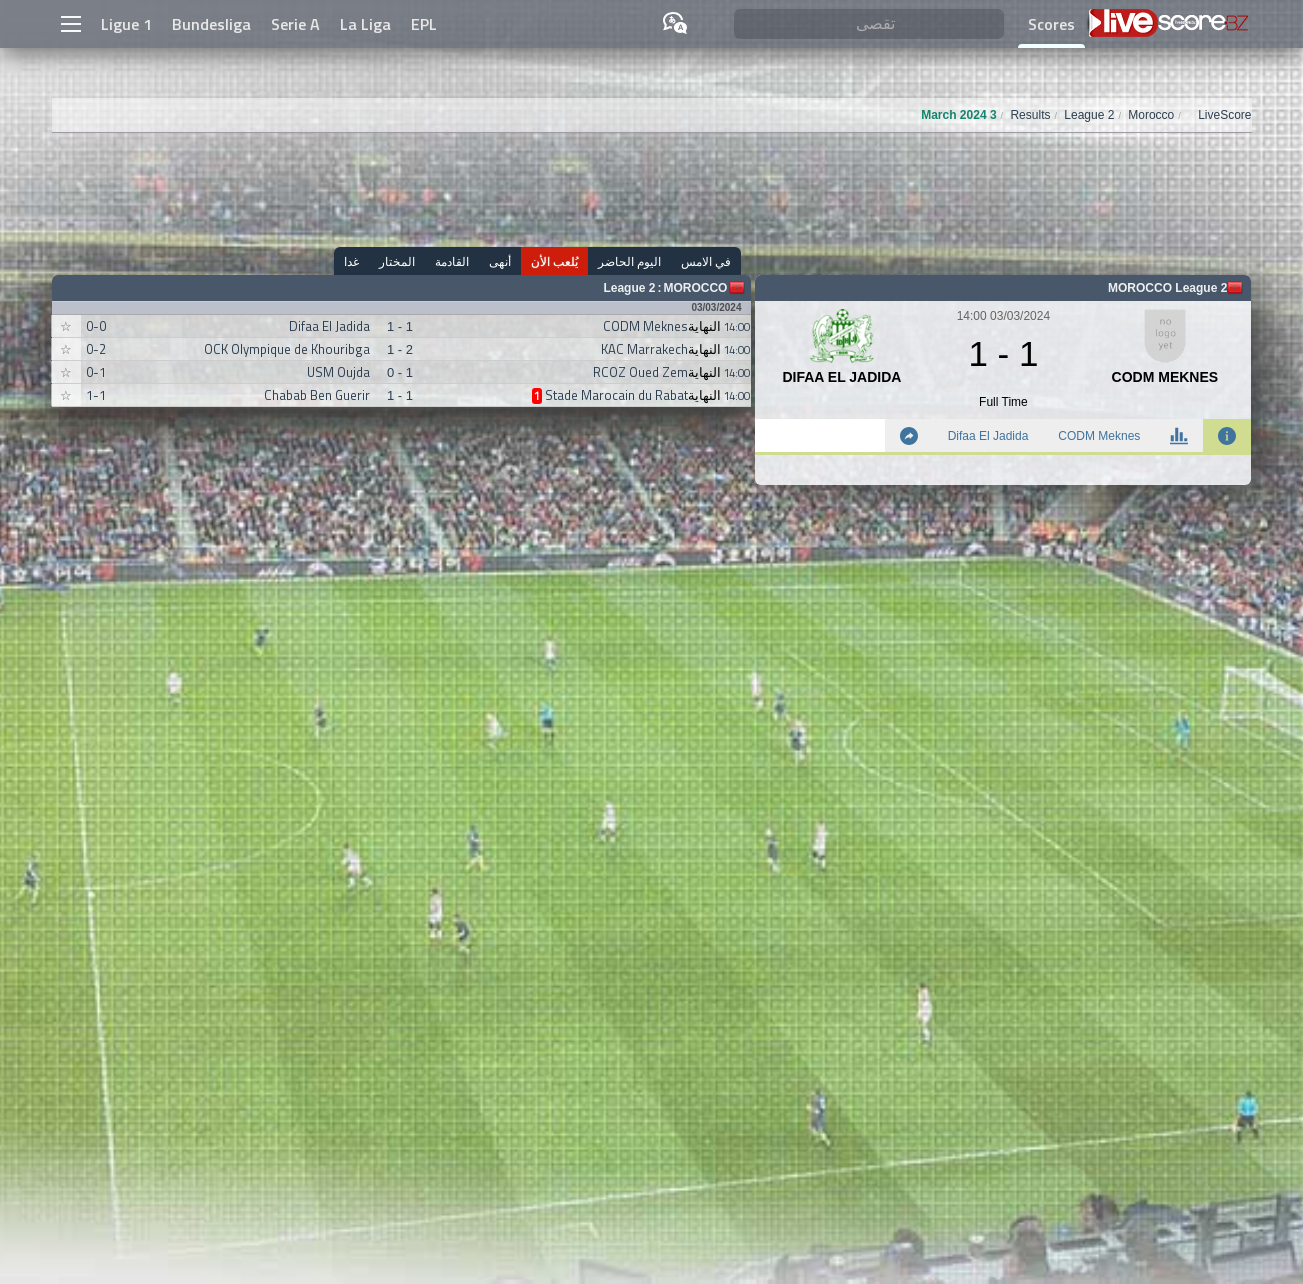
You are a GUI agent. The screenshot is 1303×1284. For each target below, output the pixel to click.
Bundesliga (211, 24)
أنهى (500, 261)
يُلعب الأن (554, 261)
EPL (424, 24)
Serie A (295, 24)
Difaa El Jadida (988, 436)
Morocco (695, 288)
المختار (397, 261)
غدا (351, 261)
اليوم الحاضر (629, 261)
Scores (1051, 24)
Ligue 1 (126, 24)
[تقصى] (868, 24)
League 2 (629, 288)
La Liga (365, 24)
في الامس (706, 261)
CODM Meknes (1099, 436)
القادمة (452, 261)
